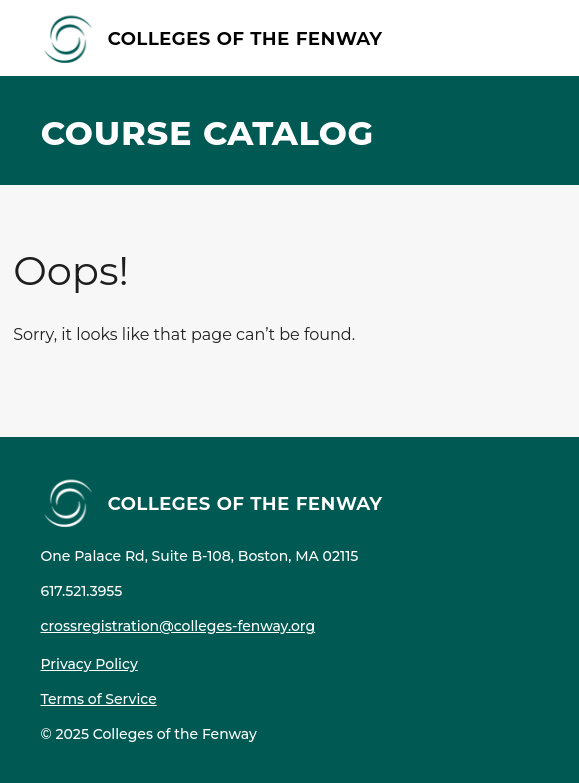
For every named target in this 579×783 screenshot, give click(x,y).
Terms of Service (99, 699)
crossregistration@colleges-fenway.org (178, 626)
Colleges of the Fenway (245, 37)
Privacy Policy (89, 664)
